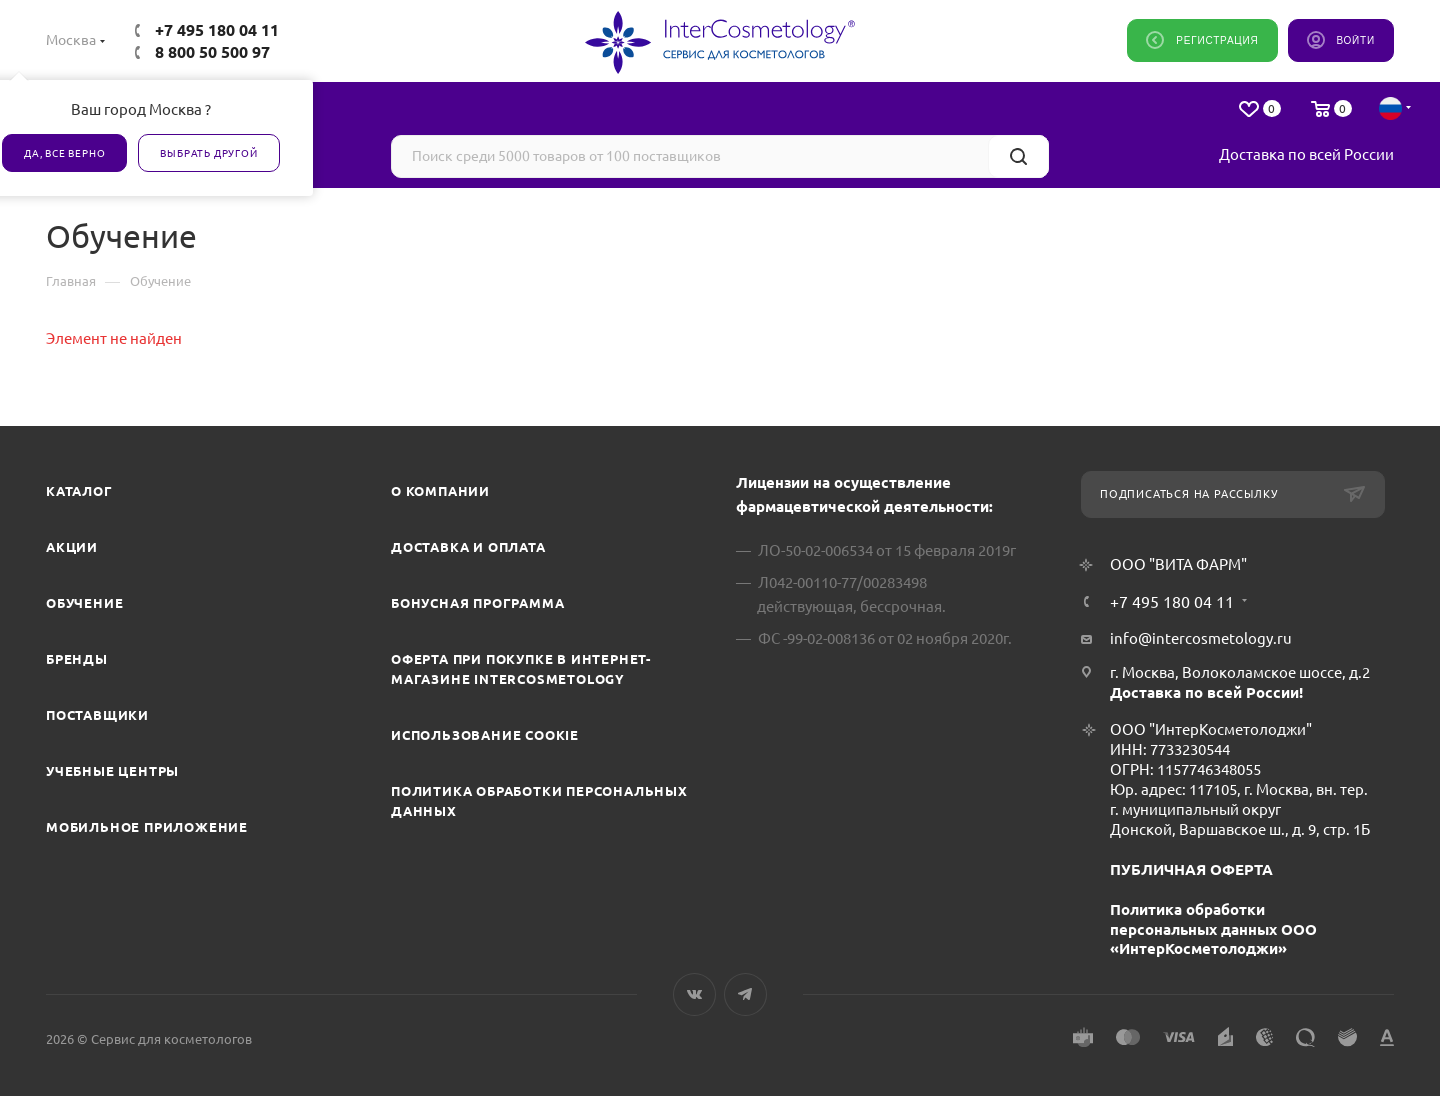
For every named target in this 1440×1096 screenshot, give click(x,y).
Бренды (77, 659)
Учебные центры (112, 771)
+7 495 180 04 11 (217, 30)
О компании (440, 491)
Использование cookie (485, 735)
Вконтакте (694, 994)
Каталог (79, 491)
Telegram (745, 994)
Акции (72, 547)
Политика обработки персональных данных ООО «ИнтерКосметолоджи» (1213, 929)
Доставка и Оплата (468, 547)
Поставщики (97, 715)
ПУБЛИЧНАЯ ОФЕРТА (1191, 869)
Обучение (84, 603)
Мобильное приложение (147, 827)
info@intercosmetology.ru (1201, 638)
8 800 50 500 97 (212, 52)
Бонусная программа (477, 603)
